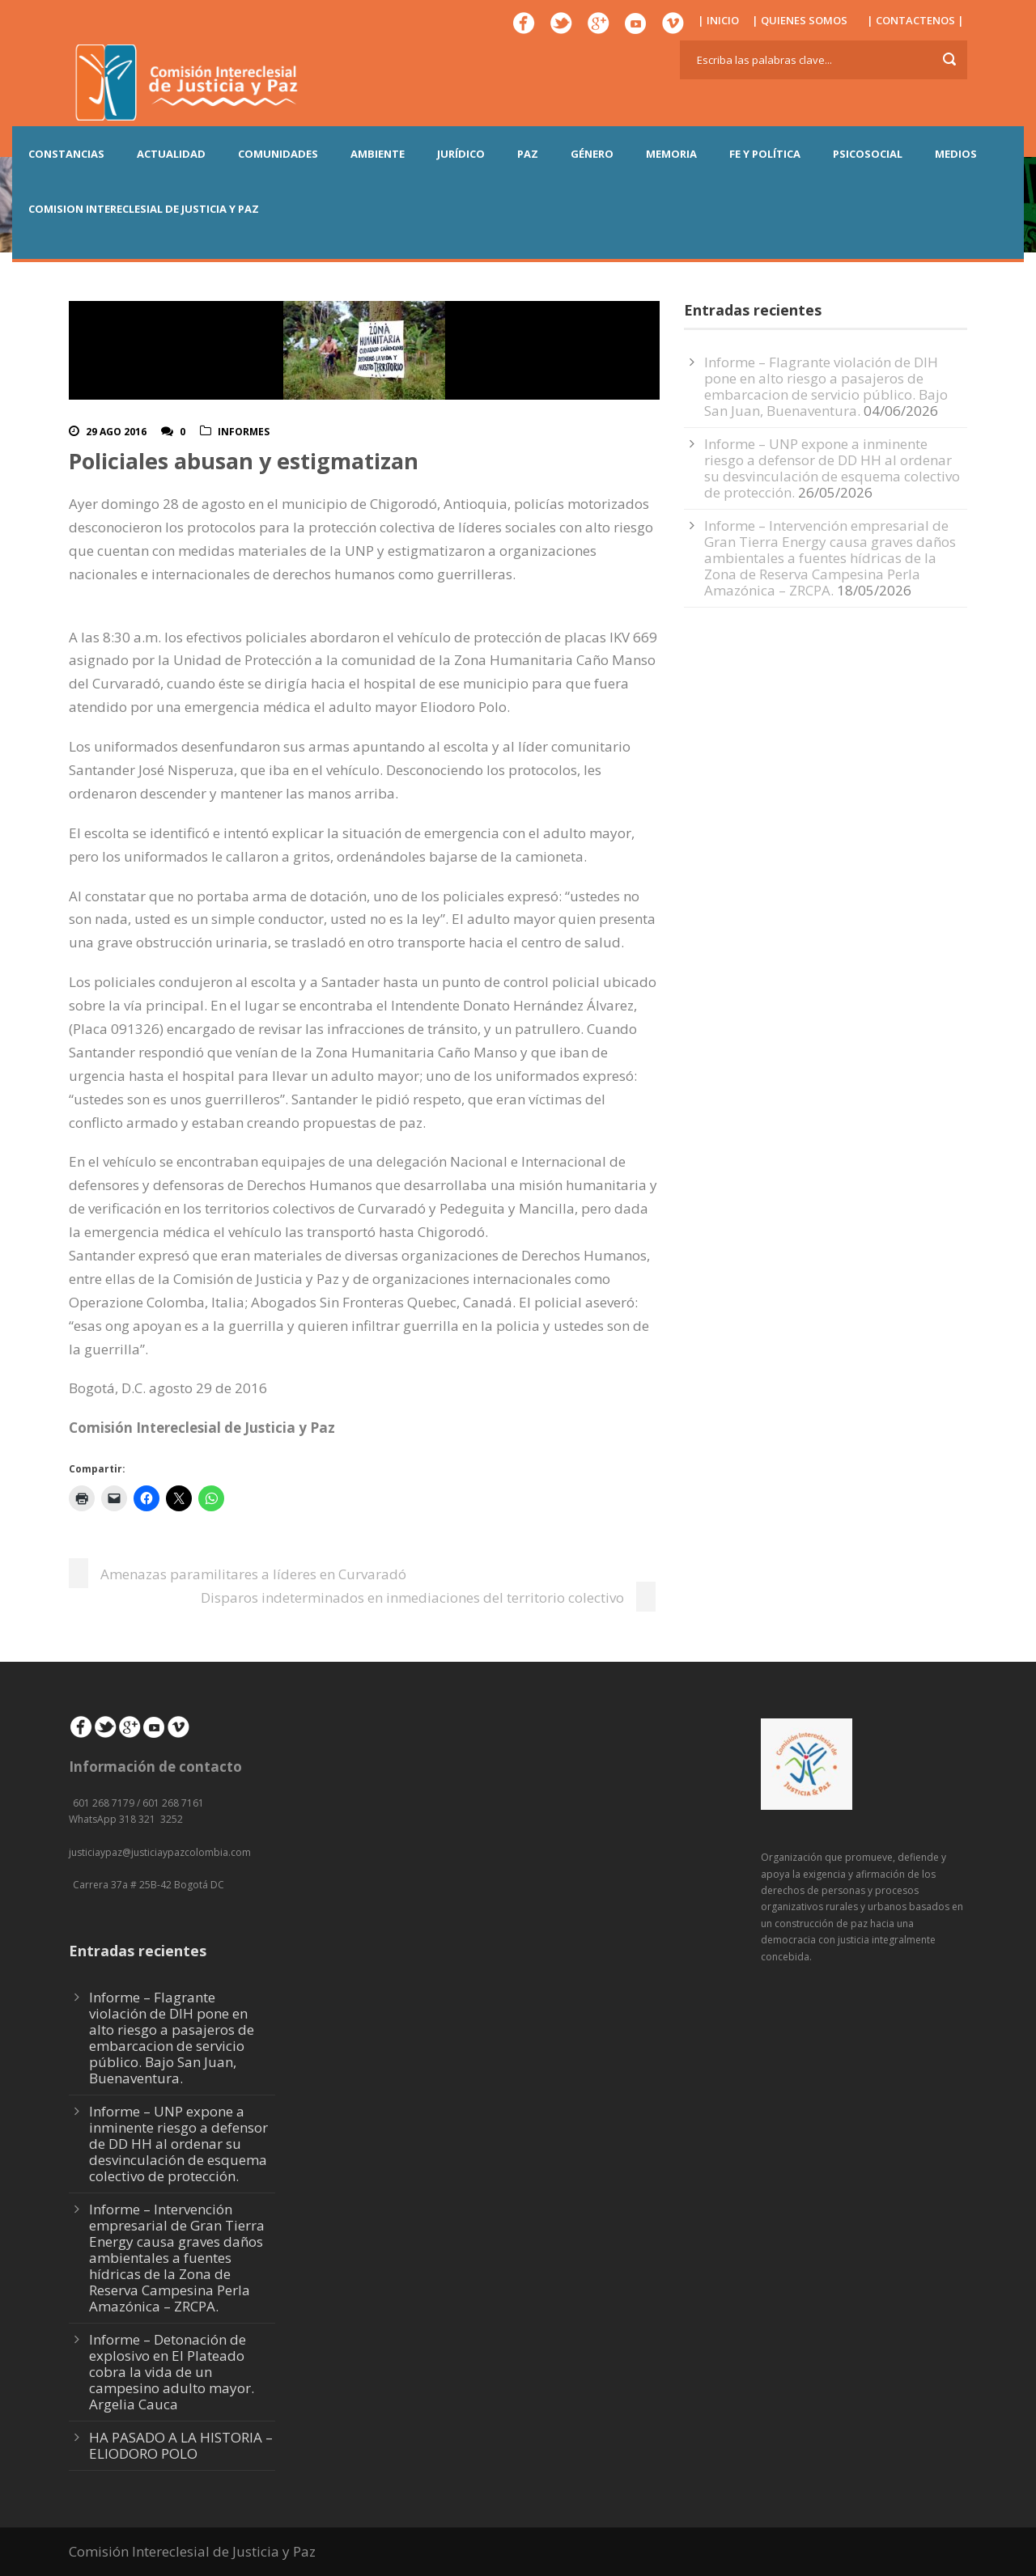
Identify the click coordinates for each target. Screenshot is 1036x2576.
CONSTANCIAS (66, 153)
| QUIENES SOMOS (799, 20)
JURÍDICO (461, 153)
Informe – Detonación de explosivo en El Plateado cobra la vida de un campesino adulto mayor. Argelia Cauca (171, 2371)
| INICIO (718, 20)
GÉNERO (592, 153)
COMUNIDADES (278, 153)
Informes (244, 432)
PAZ (527, 153)
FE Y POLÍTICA (764, 153)
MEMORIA (671, 153)
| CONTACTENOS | (915, 20)
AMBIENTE (377, 153)
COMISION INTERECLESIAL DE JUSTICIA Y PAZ (143, 208)
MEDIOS (956, 153)
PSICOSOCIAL (867, 153)
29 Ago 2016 (116, 432)
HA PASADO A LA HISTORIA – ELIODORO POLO (181, 2445)
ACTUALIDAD (171, 153)
